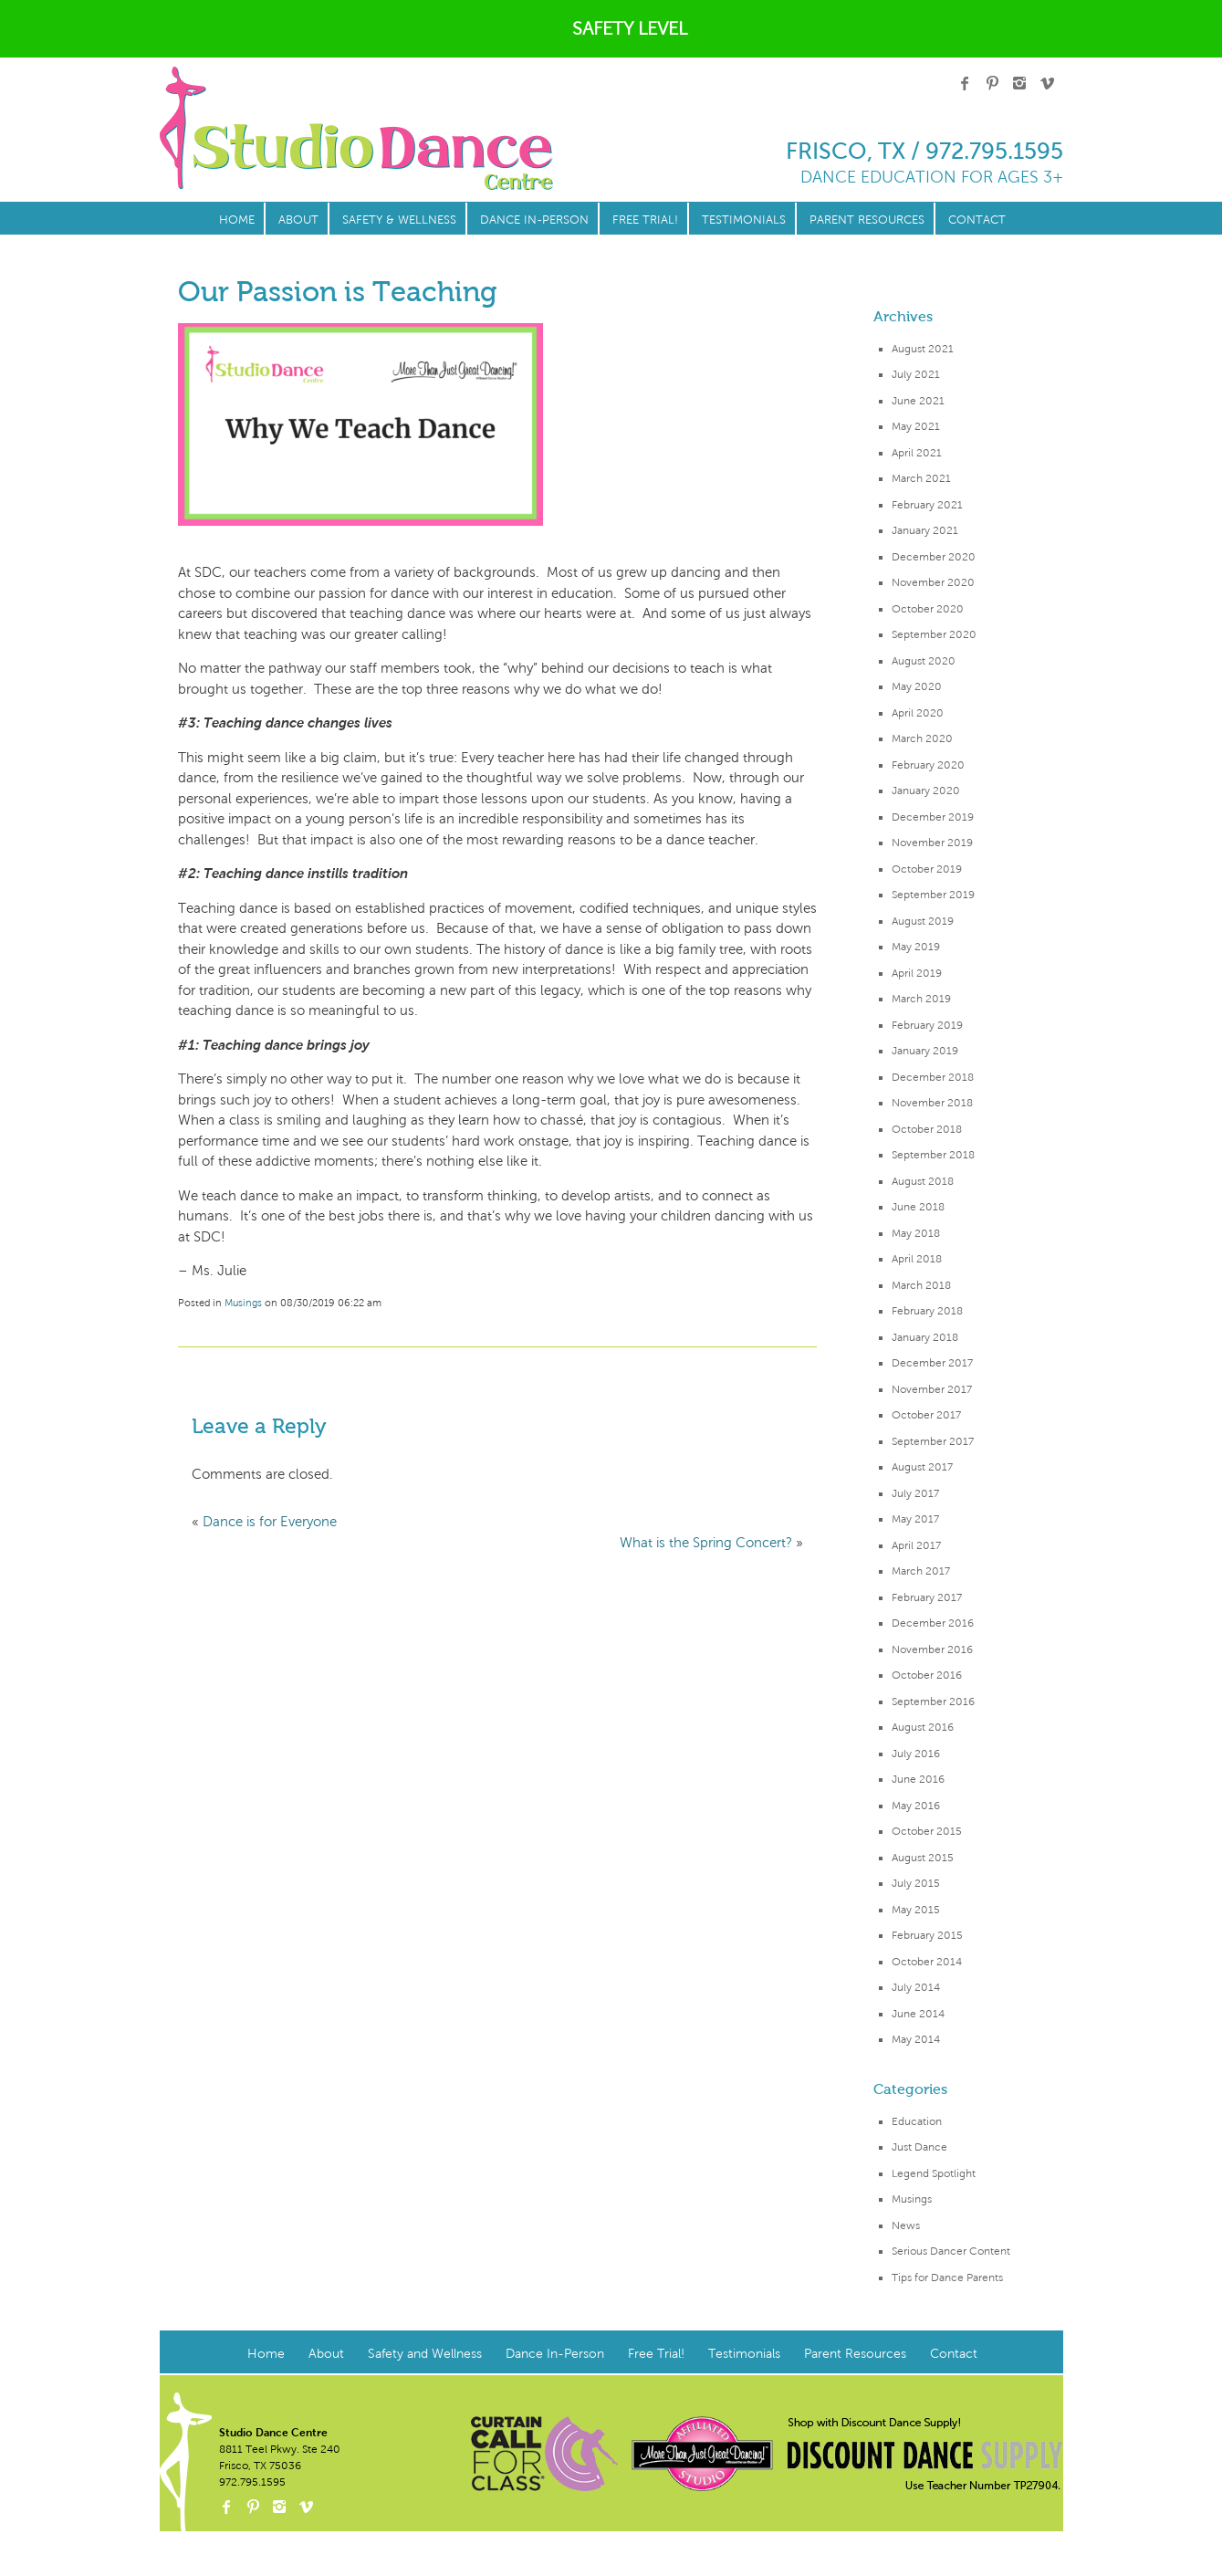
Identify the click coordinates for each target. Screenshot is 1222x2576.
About (298, 220)
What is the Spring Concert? (706, 1542)
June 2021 (918, 400)
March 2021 (921, 478)
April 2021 (917, 452)
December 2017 (932, 1362)
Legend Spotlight (934, 2173)
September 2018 (933, 1154)
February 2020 (928, 765)
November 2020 (933, 582)
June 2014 (918, 2013)
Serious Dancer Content (951, 2251)
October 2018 (927, 1129)
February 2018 (927, 1310)
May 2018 (916, 1233)
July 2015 (916, 1883)
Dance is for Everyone (270, 1521)
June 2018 (918, 1206)
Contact (977, 220)
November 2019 (932, 842)
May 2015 (916, 1909)
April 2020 (918, 713)
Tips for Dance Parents (947, 2277)
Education (917, 2121)
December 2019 (933, 817)
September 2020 (934, 634)
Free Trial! (645, 220)
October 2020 (928, 608)
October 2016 (927, 1675)
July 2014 (916, 1987)
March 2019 (921, 998)
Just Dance (919, 2147)
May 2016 (916, 1805)
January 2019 (925, 1050)
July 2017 (915, 1493)
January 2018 (925, 1337)
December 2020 (934, 556)
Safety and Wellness (425, 2354)
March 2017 (921, 1571)
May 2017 (915, 1519)
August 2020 (924, 660)
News (906, 2225)
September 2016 (933, 1701)
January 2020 (926, 790)
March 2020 (922, 738)
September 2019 (933, 894)
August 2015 (923, 1857)
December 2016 (933, 1623)
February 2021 (927, 504)
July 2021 (916, 374)
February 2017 (927, 1597)
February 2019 (927, 1025)
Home (237, 220)
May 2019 (916, 946)
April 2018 (917, 1258)
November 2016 (932, 1649)
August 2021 (923, 348)
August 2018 (923, 1181)
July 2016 (916, 1753)
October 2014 (927, 1961)
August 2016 (923, 1727)
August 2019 (923, 921)
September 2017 (933, 1441)
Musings (912, 2199)
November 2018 (932, 1102)
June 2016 (918, 1779)
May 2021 (916, 426)
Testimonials (744, 220)
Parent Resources (866, 220)
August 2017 (922, 1467)
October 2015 (927, 1831)
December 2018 (933, 1077)
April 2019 (917, 973)
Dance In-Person (534, 220)
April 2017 (916, 1545)
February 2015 (927, 1935)
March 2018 (921, 1285)
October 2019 (927, 869)
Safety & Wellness (399, 220)
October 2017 (926, 1414)
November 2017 (932, 1389)
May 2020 (917, 686)
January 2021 (925, 530)
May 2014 (916, 2039)
